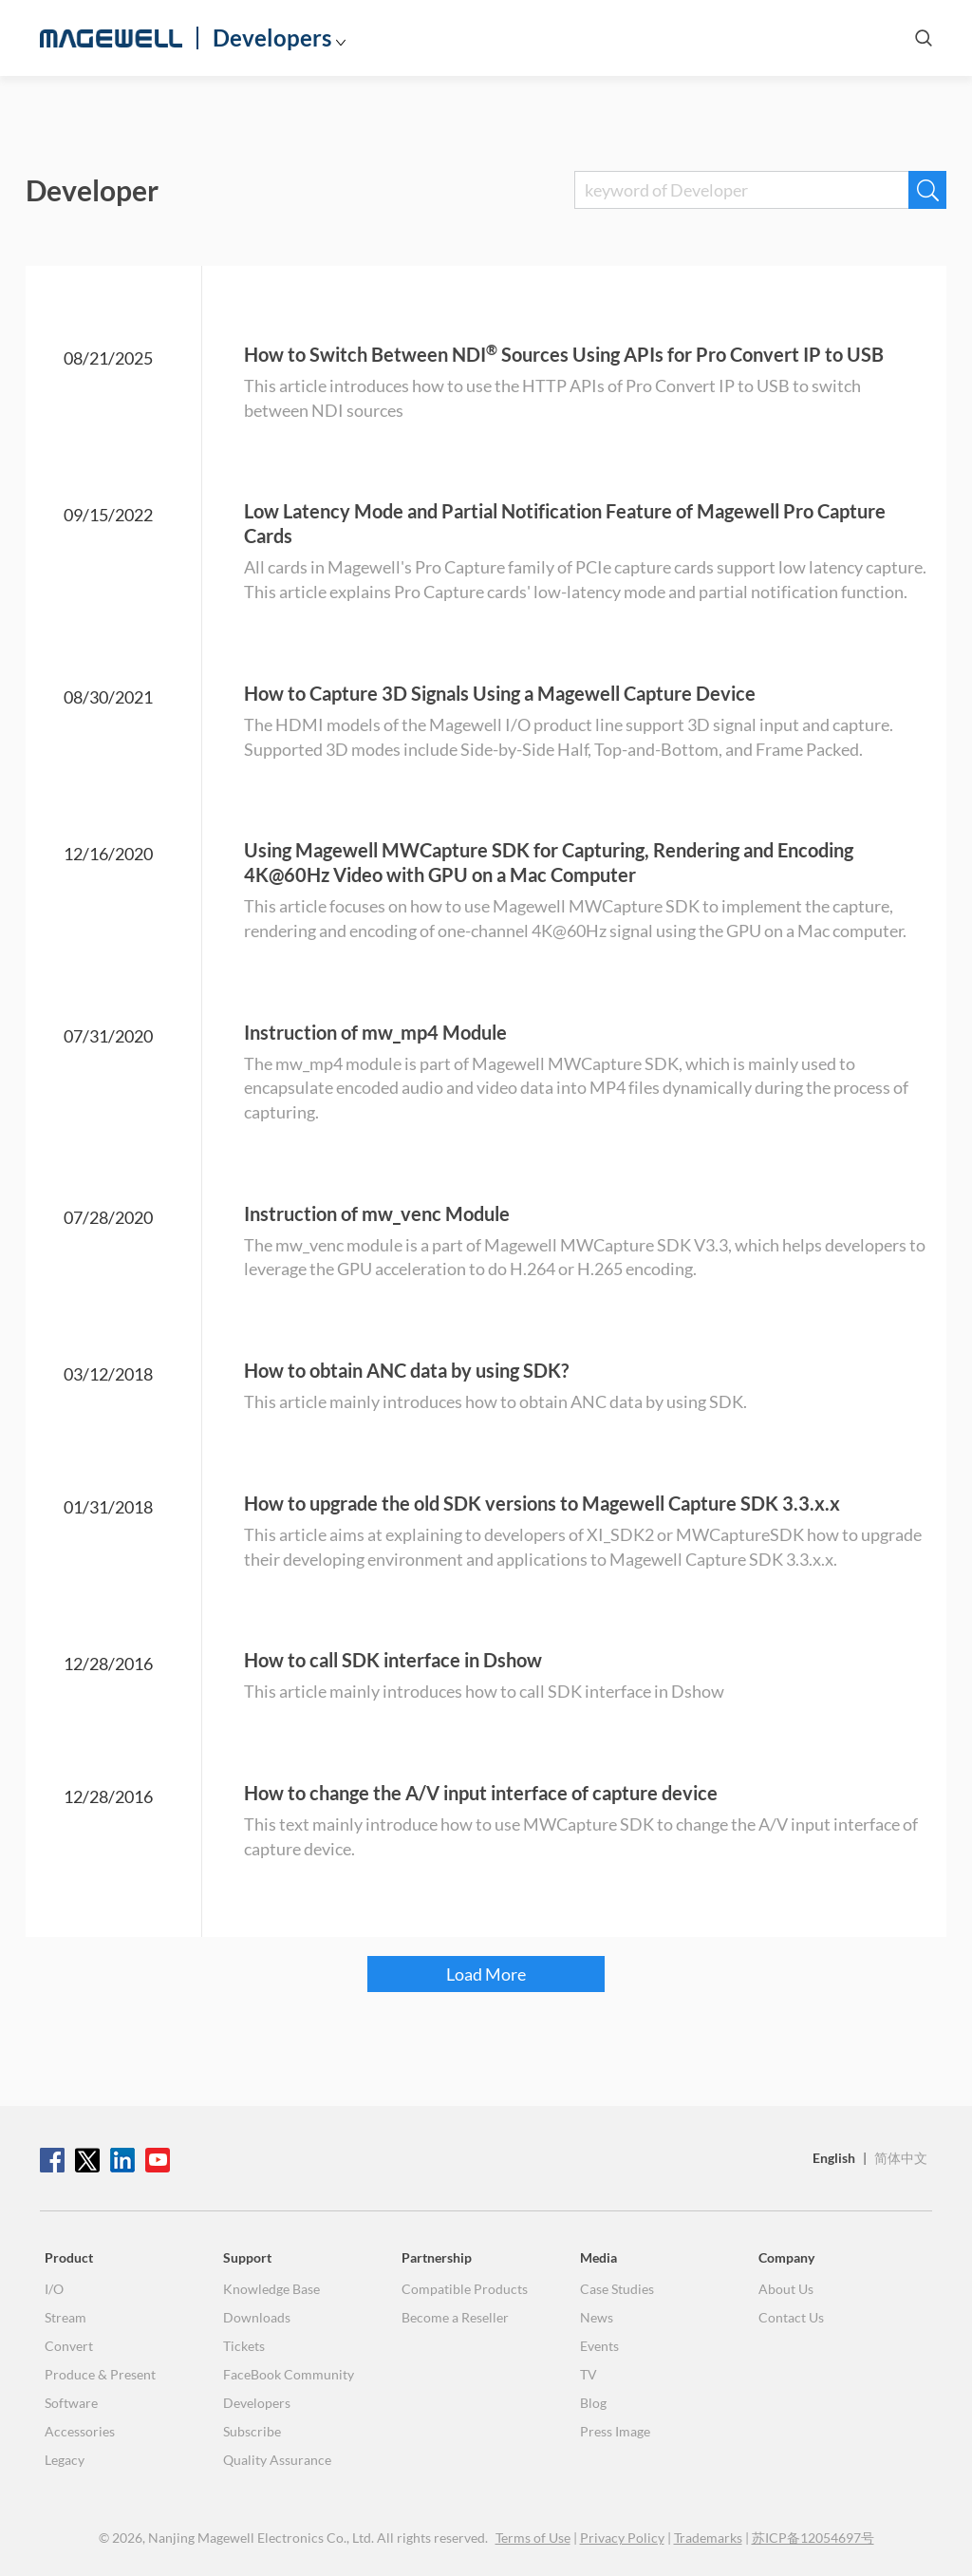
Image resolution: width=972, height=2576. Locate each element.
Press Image (615, 2431)
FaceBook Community (288, 2374)
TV (588, 2374)
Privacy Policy (622, 2537)
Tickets (244, 2346)
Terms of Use (532, 2537)
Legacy (64, 2460)
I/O (54, 2289)
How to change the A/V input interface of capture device (481, 1792)
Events (599, 2346)
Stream (65, 2317)
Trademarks (708, 2537)
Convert (69, 2346)
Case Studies (617, 2289)
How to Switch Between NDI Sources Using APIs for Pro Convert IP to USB (564, 354)
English (834, 2158)
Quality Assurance (277, 2460)
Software (71, 2403)
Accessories (80, 2431)
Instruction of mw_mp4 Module (375, 1032)
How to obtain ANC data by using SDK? (406, 1370)
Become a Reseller (455, 2317)
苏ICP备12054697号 (813, 2537)
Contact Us (791, 2317)
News (596, 2317)
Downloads (256, 2317)
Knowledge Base (271, 2289)
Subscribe (252, 2431)
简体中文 (900, 2158)
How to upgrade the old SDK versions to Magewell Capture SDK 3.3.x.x (542, 1503)
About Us (785, 2289)
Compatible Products (465, 2289)
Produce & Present (100, 2374)
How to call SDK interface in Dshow (393, 1659)
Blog (593, 2403)
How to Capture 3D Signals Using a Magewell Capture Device (500, 693)
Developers (272, 38)
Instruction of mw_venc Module (377, 1213)
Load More (486, 1974)
